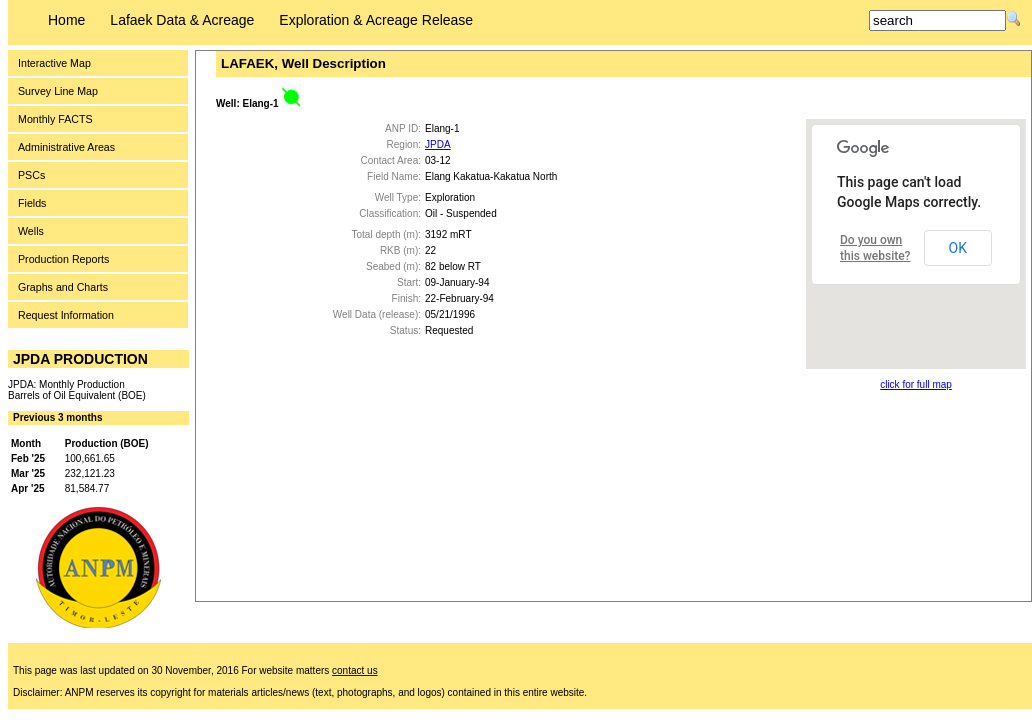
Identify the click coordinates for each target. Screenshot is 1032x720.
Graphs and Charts (63, 287)
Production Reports (63, 259)
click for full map (916, 384)
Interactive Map (54, 63)
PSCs (31, 175)
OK (958, 248)
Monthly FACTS (55, 119)
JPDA (438, 144)
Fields (32, 203)
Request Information (66, 315)
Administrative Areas (66, 147)
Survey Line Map (58, 91)
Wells (31, 231)
